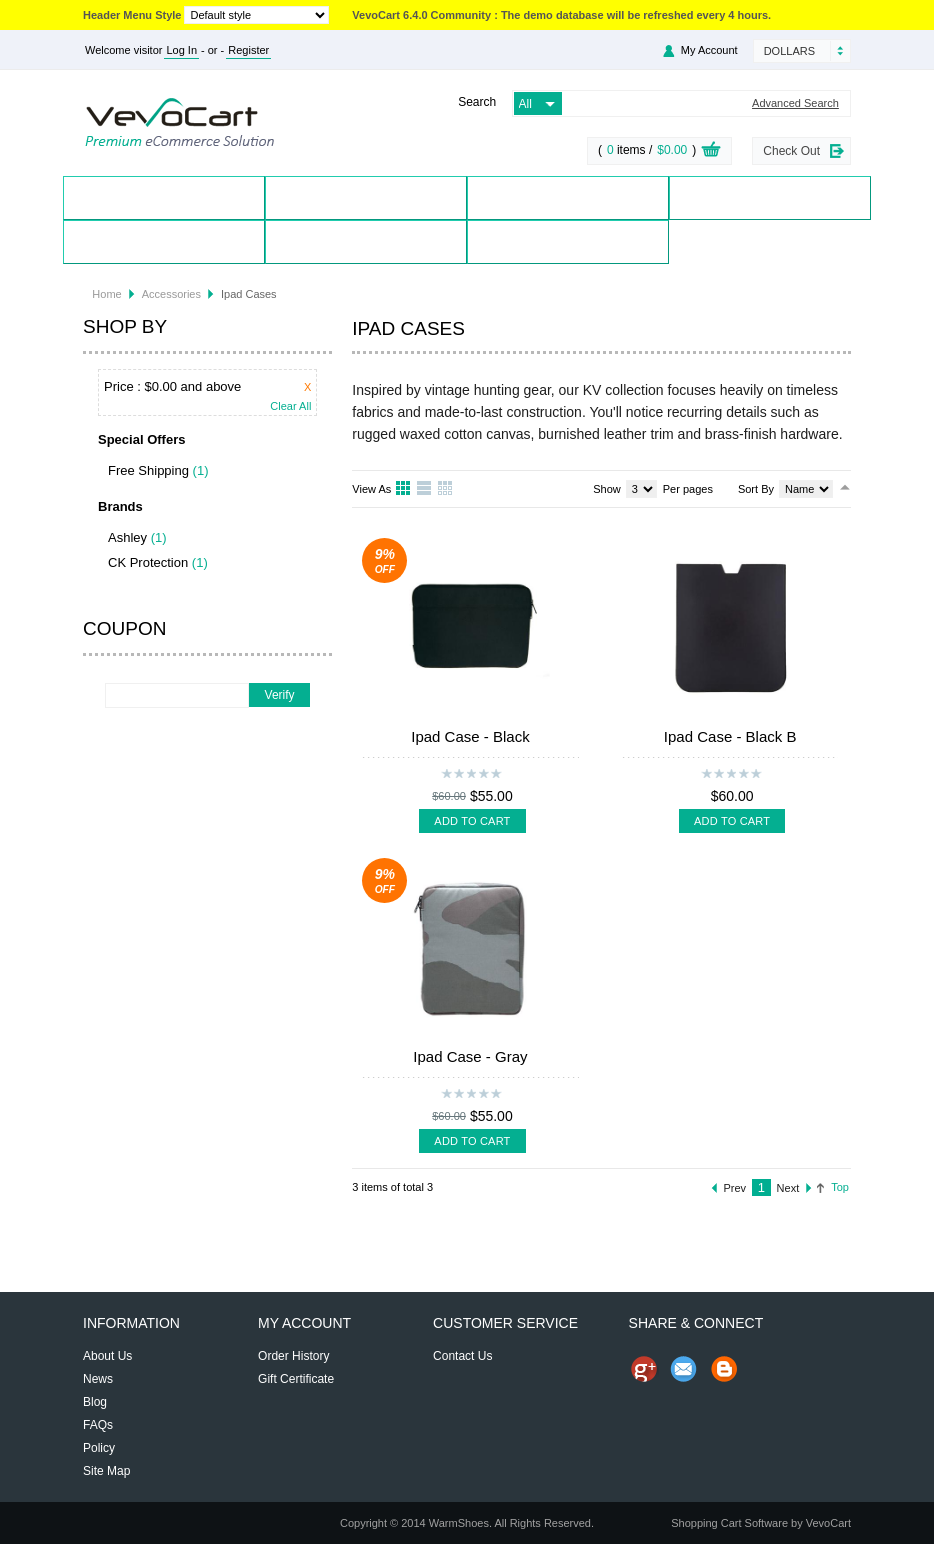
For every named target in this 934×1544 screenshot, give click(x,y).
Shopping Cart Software (729, 1523)
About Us (107, 1356)
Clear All (290, 406)
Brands (568, 197)
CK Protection (148, 562)
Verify (280, 695)
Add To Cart (472, 821)
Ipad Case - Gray (470, 1056)
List (425, 489)
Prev (735, 1188)
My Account (709, 50)
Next (788, 1188)
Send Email (684, 1369)
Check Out (791, 151)
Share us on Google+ (644, 1369)
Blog (568, 241)
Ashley (127, 537)
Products (366, 197)
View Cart (711, 152)
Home (164, 197)
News (98, 1379)
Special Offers (770, 197)
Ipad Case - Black (470, 736)
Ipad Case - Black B (730, 736)
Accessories (171, 294)
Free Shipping (148, 470)
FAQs (98, 1425)
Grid (404, 489)
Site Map (106, 1471)
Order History (293, 1356)
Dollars (789, 51)
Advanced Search (795, 103)
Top (840, 1187)
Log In (181, 50)
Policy (99, 1448)
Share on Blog (724, 1369)
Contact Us (365, 241)
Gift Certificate (296, 1379)
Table (446, 489)
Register (248, 50)
